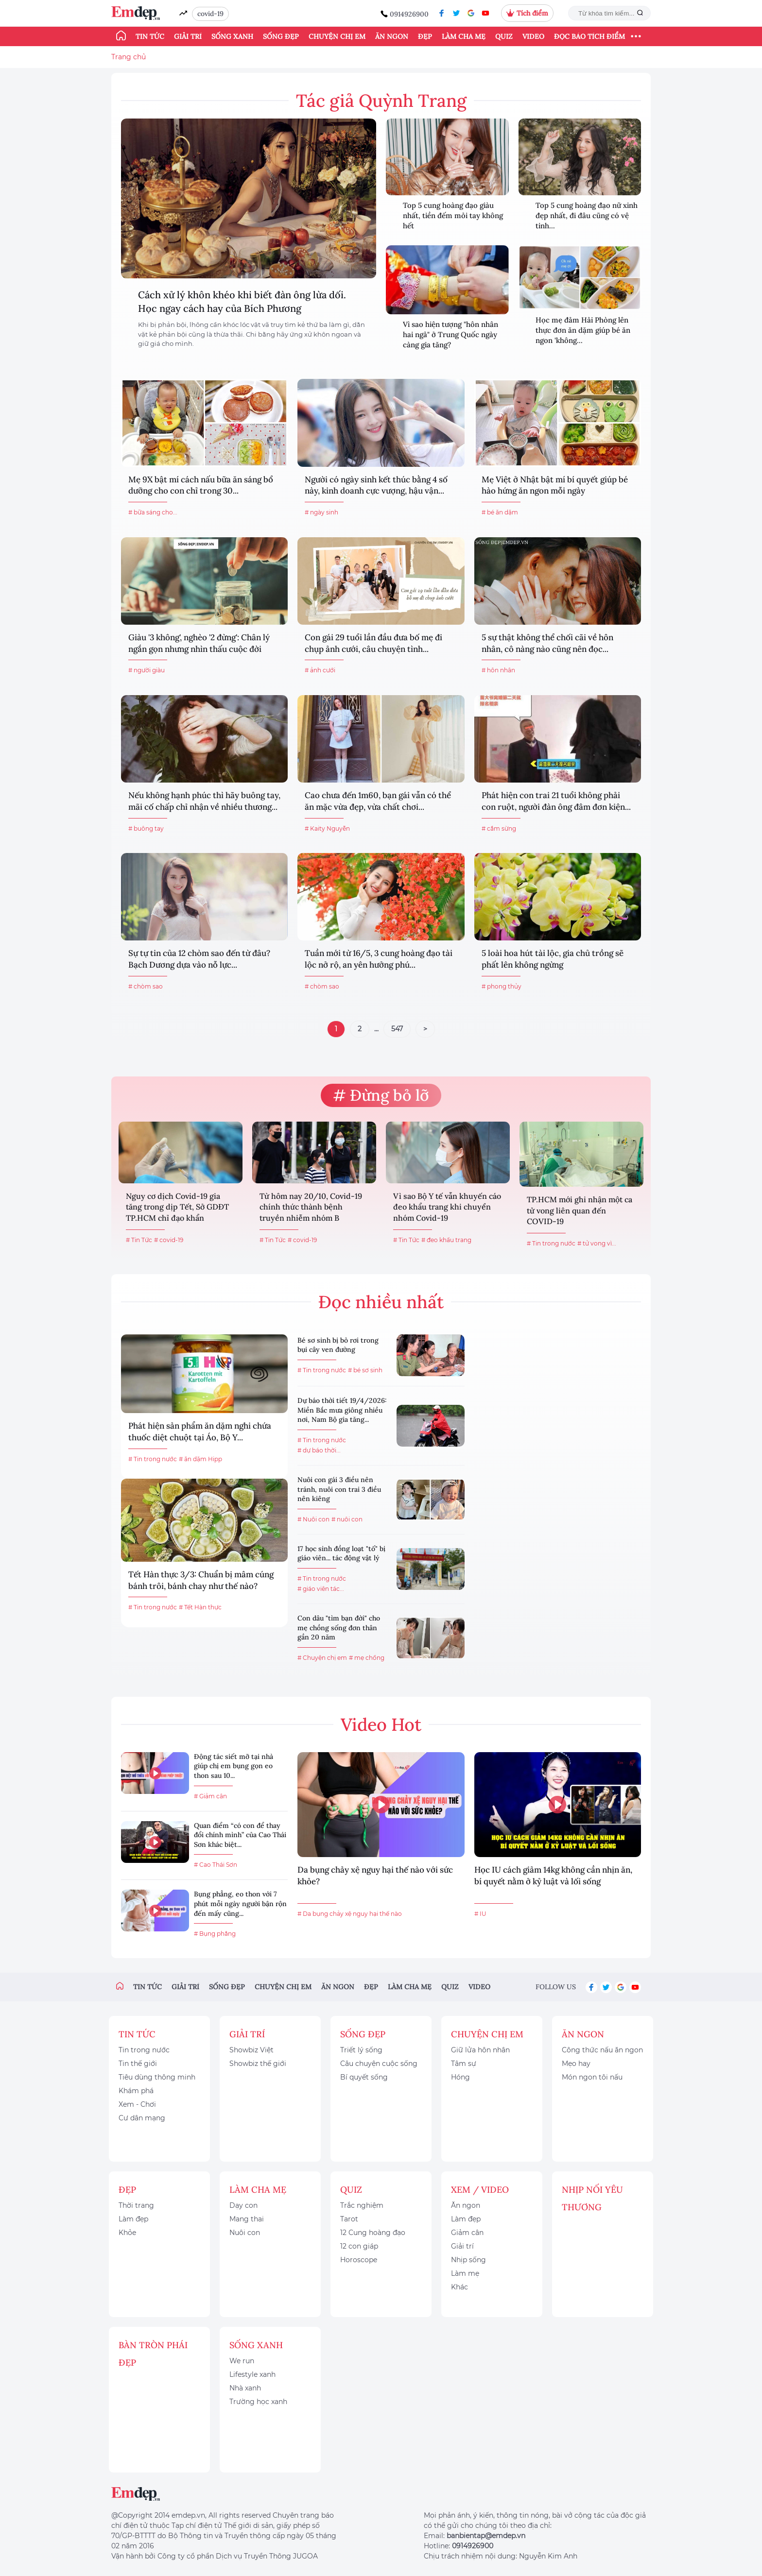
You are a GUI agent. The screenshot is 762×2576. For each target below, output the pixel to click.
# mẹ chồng (366, 1657)
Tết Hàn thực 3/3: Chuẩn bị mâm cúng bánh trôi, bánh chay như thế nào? (201, 1580)
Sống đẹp (281, 36)
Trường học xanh (258, 2401)
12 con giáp (359, 2246)
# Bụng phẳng (215, 1933)
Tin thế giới (138, 2063)
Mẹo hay (576, 2063)
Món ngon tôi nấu (592, 2077)
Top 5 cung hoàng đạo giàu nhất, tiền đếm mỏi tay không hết (453, 215)
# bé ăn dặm (500, 512)
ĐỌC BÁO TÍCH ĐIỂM (589, 36)
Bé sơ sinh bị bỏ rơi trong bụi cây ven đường (338, 1345)
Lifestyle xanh (252, 2374)
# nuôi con (347, 1519)
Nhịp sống (468, 2259)
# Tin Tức (139, 1240)
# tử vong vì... (596, 1243)
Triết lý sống (361, 2050)
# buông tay (146, 828)
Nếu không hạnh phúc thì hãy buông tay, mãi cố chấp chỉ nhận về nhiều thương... (204, 801)
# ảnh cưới (320, 670)
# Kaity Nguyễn (327, 828)
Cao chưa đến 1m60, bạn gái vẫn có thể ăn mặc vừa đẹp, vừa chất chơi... (378, 801)
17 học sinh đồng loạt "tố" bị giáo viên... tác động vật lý (341, 1553)
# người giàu (146, 670)
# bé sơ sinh (365, 1370)
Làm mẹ (465, 2273)
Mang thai (246, 2219)
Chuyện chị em (337, 36)
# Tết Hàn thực (200, 1607)
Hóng (460, 2077)
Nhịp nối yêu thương (592, 2198)
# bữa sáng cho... (152, 512)
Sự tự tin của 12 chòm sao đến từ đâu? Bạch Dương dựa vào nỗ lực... (199, 959)
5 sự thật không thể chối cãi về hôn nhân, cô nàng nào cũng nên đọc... (547, 643)
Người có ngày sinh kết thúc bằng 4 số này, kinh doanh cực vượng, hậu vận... (376, 485)
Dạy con (243, 2205)
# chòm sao (145, 986)
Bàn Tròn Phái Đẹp (153, 2353)
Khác (459, 2287)
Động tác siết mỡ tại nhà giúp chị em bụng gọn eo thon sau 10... (233, 1766)
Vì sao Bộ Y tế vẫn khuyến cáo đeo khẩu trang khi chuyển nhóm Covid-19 (447, 1207)
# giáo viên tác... (320, 1588)
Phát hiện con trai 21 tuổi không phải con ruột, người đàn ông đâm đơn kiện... (556, 801)
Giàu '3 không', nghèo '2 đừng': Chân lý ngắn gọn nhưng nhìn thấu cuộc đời (199, 643)
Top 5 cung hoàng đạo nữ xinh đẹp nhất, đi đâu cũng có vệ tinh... (587, 215)
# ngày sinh (321, 512)
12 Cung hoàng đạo (372, 2232)
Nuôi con (244, 2232)
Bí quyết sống (364, 2077)
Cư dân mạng (142, 2118)
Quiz (504, 36)
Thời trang (136, 2205)
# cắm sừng (499, 828)
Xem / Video (480, 2189)
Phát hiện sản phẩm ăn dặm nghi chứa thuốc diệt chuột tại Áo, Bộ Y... (199, 1431)
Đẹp (425, 36)
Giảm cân (467, 2232)
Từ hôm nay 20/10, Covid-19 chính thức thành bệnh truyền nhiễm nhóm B (311, 1207)
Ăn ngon (391, 36)
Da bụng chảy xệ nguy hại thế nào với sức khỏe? (375, 1875)
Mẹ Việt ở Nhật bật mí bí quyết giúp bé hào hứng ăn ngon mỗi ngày (555, 485)
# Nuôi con (313, 1519)
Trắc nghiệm (361, 2205)
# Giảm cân (210, 1796)
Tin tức (150, 36)
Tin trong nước (144, 2050)
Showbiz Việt (251, 2050)
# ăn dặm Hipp (200, 1459)
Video (533, 36)
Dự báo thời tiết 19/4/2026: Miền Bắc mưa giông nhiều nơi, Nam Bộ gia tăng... (342, 1410)
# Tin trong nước (551, 1243)
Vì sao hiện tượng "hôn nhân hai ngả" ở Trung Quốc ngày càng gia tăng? (450, 334)
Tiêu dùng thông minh (157, 2077)
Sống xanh (232, 36)
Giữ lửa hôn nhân (480, 2050)
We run (241, 2360)
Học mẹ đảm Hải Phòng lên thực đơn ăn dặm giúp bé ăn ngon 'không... (583, 330)
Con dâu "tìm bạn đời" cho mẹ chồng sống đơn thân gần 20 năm (338, 1627)
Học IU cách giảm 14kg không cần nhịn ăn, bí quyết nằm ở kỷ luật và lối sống (553, 1875)
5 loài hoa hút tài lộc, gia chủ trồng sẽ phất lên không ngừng (552, 959)
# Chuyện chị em (322, 1657)
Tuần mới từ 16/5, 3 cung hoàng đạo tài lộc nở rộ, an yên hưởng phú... (378, 959)
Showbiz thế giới (257, 2063)
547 (397, 1028)
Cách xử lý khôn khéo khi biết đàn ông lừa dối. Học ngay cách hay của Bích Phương (242, 301)
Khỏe (127, 2232)
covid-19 (210, 13)
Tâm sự (463, 2063)
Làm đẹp (133, 2219)
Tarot (349, 2219)
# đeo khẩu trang (446, 1240)
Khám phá (136, 2090)
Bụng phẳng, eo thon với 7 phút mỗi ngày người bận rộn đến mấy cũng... (240, 1903)
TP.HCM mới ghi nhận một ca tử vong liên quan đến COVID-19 (579, 1210)
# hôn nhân (498, 670)
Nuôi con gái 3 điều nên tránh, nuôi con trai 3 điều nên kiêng (339, 1489)
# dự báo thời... (319, 1450)
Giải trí (188, 36)
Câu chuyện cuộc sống (378, 2063)
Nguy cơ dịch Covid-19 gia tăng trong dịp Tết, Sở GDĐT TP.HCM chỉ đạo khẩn (177, 1207)
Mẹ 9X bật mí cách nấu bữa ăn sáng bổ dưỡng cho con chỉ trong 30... (200, 485)
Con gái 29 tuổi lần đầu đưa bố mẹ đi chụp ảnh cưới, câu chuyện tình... (373, 643)
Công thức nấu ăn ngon (602, 2050)
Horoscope (358, 2259)
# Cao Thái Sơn (215, 1864)
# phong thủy (501, 986)
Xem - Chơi (137, 2104)
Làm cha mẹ (463, 36)
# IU (480, 1913)
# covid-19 (168, 1240)
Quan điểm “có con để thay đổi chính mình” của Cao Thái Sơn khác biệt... (240, 1835)
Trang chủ (128, 56)
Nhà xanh (245, 2388)
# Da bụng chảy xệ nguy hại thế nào (349, 1913)
